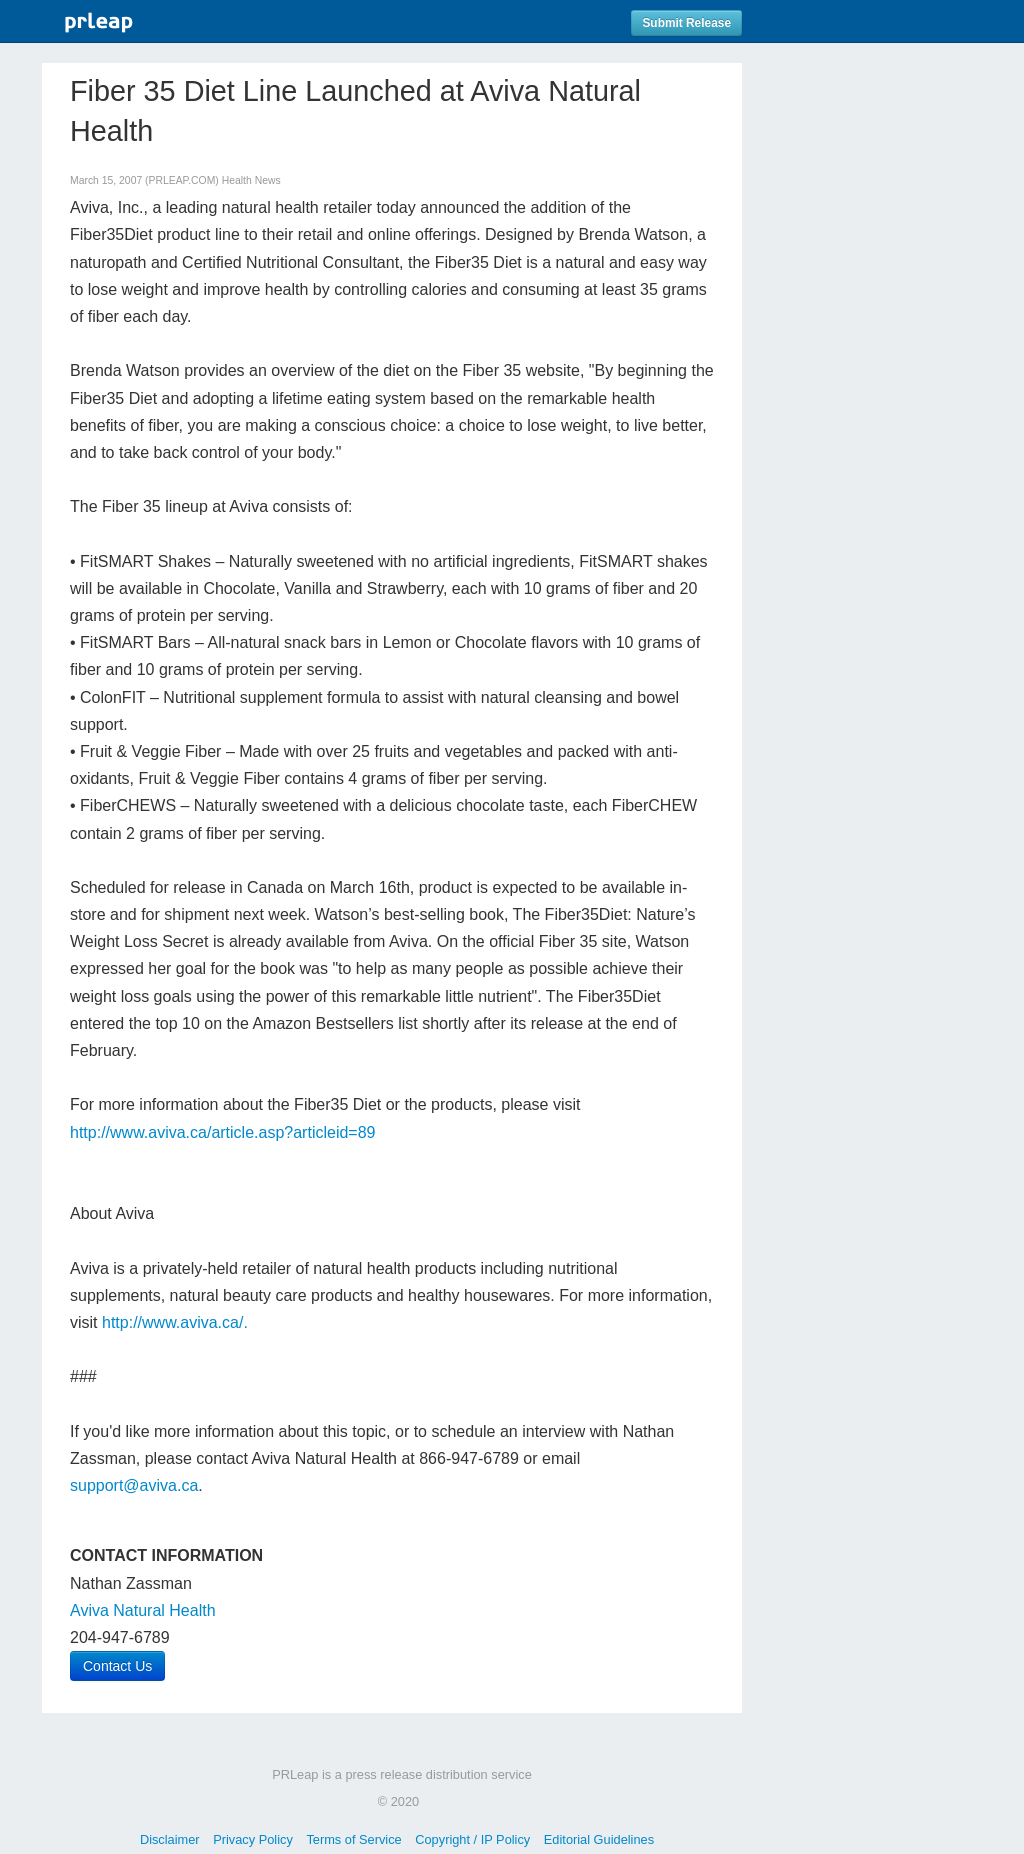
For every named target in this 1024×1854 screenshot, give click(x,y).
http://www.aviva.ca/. (175, 1322)
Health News (251, 180)
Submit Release (686, 23)
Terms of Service (353, 1839)
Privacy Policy (253, 1839)
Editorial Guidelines (599, 1839)
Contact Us (117, 1666)
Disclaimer (170, 1839)
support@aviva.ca (134, 1485)
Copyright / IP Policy (472, 1839)
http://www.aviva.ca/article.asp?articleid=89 (222, 1132)
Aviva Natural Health (143, 1610)
